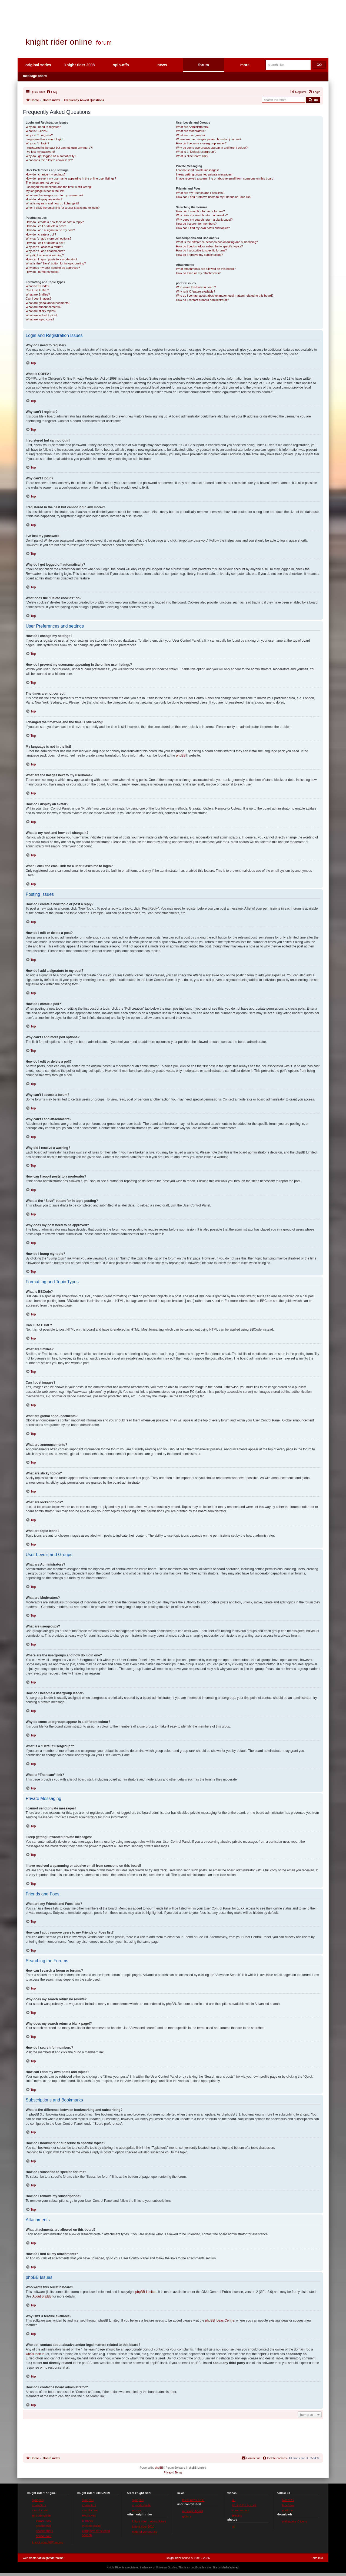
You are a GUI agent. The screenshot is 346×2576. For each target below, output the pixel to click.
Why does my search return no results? (202, 215)
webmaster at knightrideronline (43, 2558)
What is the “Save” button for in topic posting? (56, 263)
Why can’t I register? (39, 135)
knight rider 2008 (79, 65)
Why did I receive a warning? (45, 255)
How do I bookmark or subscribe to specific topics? (209, 246)
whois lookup (35, 2354)
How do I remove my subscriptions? (199, 254)
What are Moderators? (190, 130)
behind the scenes (244, 2505)
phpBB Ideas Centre (219, 2320)
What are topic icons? (40, 319)
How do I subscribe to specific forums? (201, 250)
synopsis (38, 2500)
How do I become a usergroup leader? (201, 143)
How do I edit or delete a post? (46, 226)
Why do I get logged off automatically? (51, 156)
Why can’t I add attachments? (45, 251)
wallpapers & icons (294, 2521)
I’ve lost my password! (40, 151)
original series (38, 65)
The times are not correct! (42, 182)
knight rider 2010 (143, 2526)
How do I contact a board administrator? (202, 299)
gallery (186, 2516)
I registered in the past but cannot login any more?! (59, 147)
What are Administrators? (192, 126)
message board (35, 76)
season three (44, 2530)
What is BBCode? (37, 286)
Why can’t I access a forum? (44, 246)
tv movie (87, 2520)
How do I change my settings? (45, 174)
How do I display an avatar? (44, 199)
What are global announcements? (48, 302)
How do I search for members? (196, 223)
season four (43, 2536)
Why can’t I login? (37, 143)
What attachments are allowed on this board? (206, 268)
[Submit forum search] (313, 100)
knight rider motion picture (149, 2521)
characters (39, 2505)
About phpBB (42, 2296)
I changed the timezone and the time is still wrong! (59, 186)
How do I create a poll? (41, 234)
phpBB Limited (146, 2292)
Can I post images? (38, 298)
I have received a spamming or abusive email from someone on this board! (225, 178)
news (162, 65)
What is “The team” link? (192, 156)
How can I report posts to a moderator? (51, 259)
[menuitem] (51, 92)
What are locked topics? (41, 315)
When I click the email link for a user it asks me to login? (62, 207)
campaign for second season (96, 2533)
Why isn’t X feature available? (195, 291)
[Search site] (288, 65)
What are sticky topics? (41, 311)
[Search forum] (283, 100)
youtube (287, 2510)
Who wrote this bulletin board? (196, 287)
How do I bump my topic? (42, 271)
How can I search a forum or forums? (200, 211)
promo (136, 2510)
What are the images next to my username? (54, 195)
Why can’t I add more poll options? (48, 238)
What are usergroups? (190, 135)
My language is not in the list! (45, 191)
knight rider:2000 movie (47, 2542)
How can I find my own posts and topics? (203, 228)
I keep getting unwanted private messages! (204, 174)
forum (203, 65)
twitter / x (288, 2500)
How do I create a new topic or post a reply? (55, 222)
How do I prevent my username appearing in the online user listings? (71, 178)
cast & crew (40, 2510)
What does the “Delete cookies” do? (49, 160)
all (233, 2500)
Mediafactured (229, 2567)
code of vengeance (144, 2531)
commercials (240, 2510)
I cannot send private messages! (197, 170)
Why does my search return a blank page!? (204, 219)
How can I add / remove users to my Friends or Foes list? (213, 196)
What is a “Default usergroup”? (196, 151)
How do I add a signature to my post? (50, 230)
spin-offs (121, 65)
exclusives (89, 2515)
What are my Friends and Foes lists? (200, 192)
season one (43, 2520)
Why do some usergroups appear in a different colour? (212, 147)
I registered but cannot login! (44, 139)
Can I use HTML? (37, 290)
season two (43, 2525)
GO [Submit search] (319, 65)
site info (318, 2558)
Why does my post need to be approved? (53, 267)
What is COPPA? (37, 130)
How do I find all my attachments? (198, 273)
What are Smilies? (38, 294)
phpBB (181, 755)
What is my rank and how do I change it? (52, 203)
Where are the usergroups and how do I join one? (208, 139)
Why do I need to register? (43, 126)
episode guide (41, 2515)
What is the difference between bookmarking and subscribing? (217, 242)
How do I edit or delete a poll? (45, 242)
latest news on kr (193, 2500)
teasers (237, 2515)
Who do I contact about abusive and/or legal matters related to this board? (225, 295)
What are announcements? (43, 307)
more (244, 65)
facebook (288, 2505)
